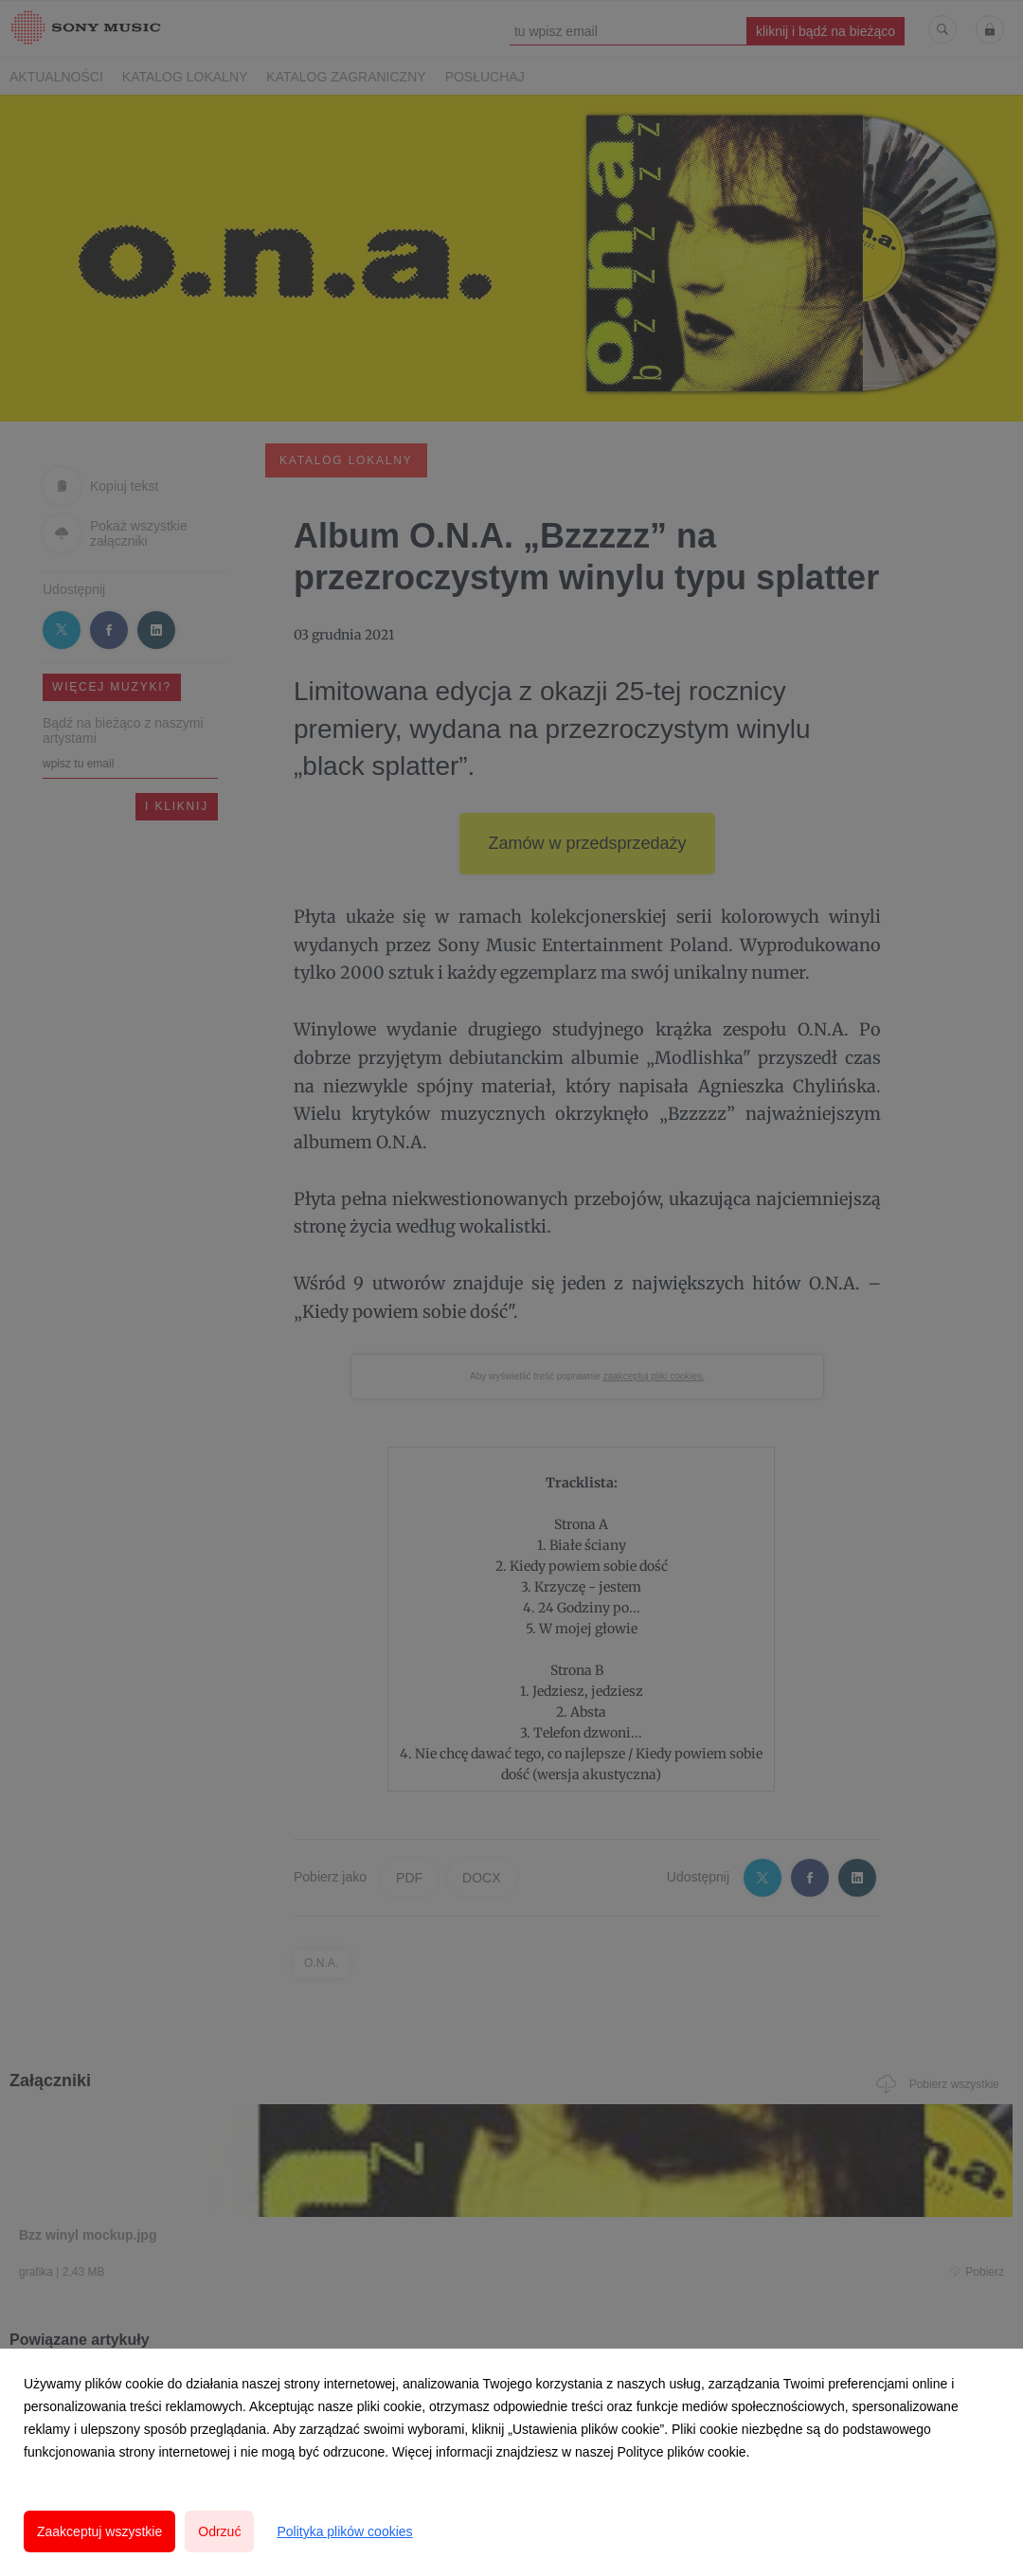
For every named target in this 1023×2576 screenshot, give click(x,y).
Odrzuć (219, 2531)
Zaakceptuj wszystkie (99, 2531)
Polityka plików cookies (344, 2531)
